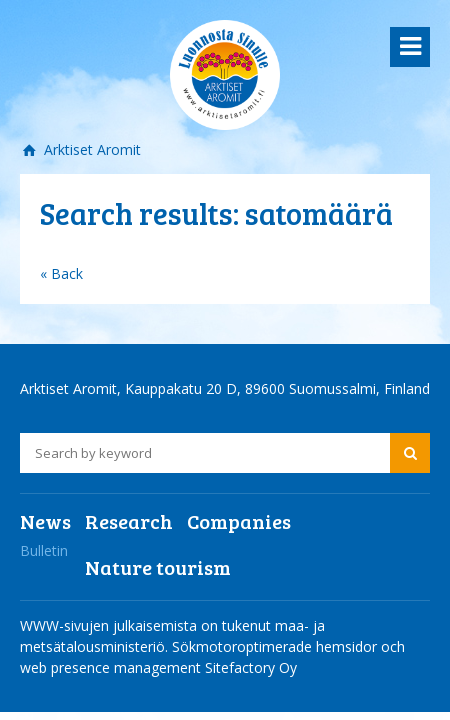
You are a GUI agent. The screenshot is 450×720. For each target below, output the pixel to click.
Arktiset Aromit (90, 149)
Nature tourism (158, 567)
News (45, 521)
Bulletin (44, 550)
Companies (239, 521)
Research (129, 521)
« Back (61, 273)
